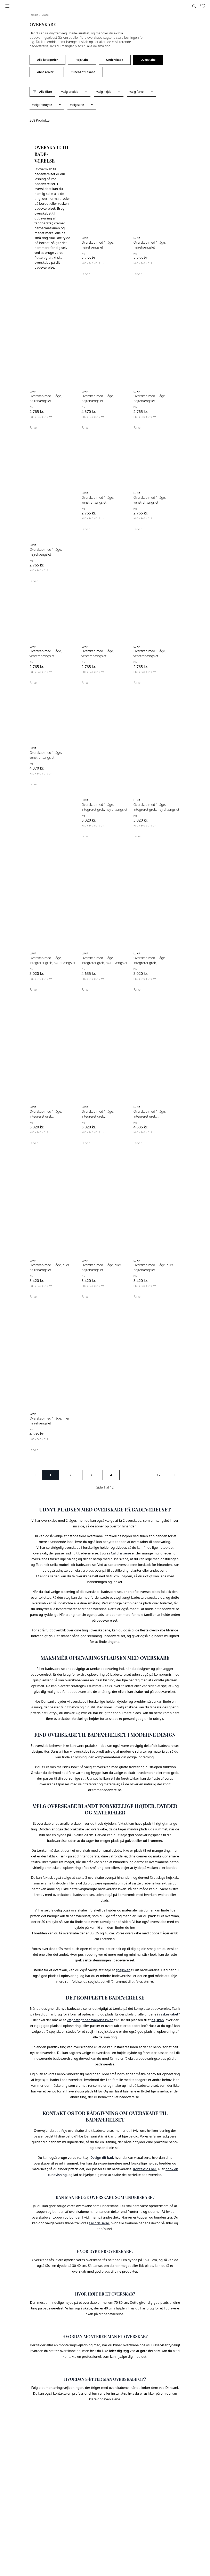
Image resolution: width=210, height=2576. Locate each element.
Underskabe (114, 60)
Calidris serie (121, 1553)
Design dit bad (101, 2157)
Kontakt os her (144, 2169)
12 (158, 1475)
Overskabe (147, 60)
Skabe (45, 15)
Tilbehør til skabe (83, 72)
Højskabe (81, 60)
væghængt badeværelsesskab (90, 2020)
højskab (158, 2020)
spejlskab (123, 1970)
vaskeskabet (168, 2014)
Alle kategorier (47, 60)
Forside (34, 15)
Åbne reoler (45, 72)
